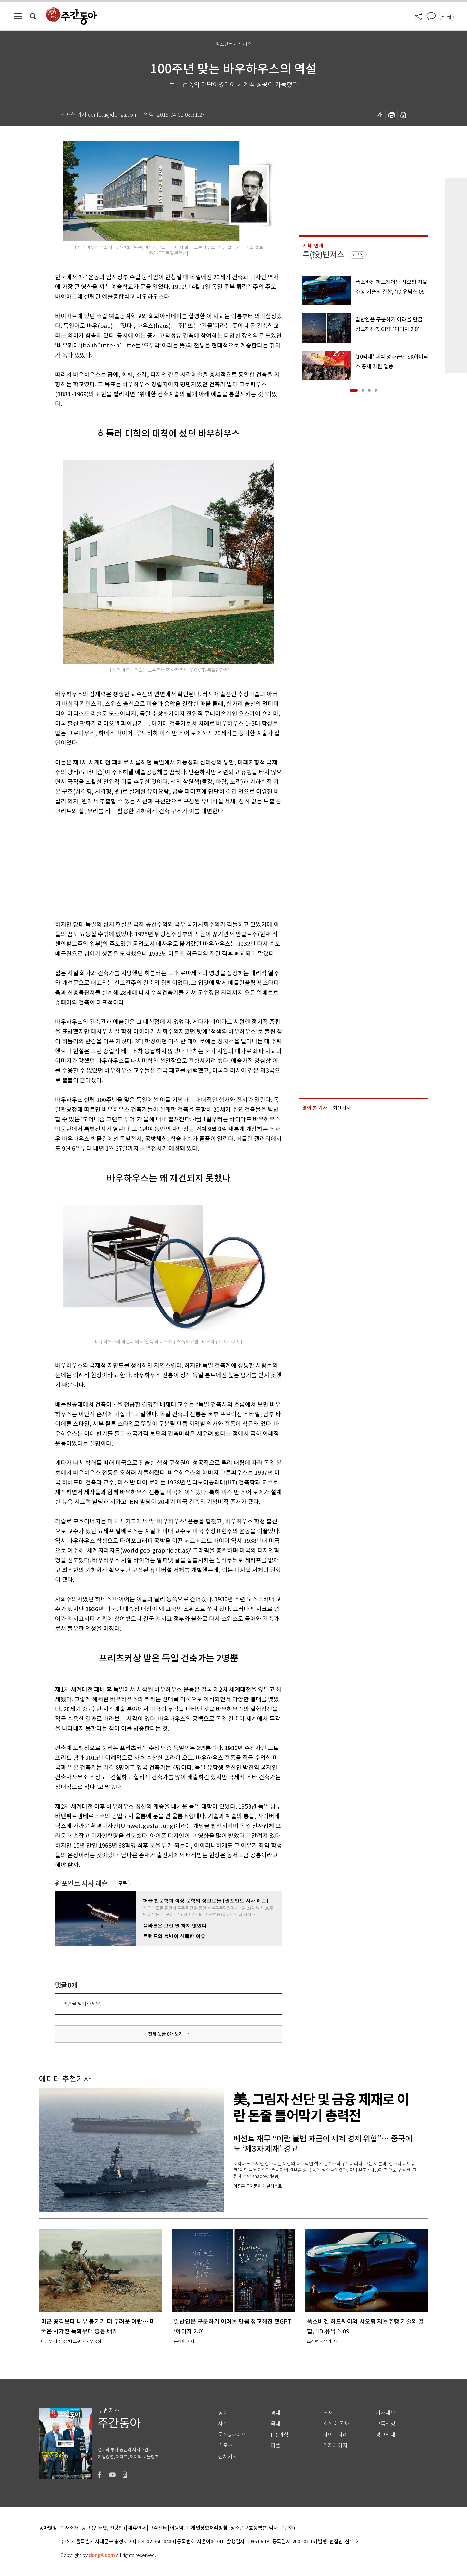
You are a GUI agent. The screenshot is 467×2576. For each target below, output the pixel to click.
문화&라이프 (232, 2435)
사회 (223, 2424)
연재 (328, 2413)
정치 (223, 2413)
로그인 (446, 17)
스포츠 (225, 2446)
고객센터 (158, 2528)
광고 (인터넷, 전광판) (103, 2528)
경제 (275, 2413)
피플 (275, 2446)
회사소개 (69, 2528)
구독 (122, 1883)
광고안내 (385, 2435)
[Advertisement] (152, 866)
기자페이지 (335, 2446)
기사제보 (385, 2413)
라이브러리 (335, 2435)
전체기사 (228, 2457)
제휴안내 (137, 2528)
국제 (275, 2424)
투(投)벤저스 (323, 254)
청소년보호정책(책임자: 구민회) (262, 2528)
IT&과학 (280, 2435)
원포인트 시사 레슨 (81, 1883)
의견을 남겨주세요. (82, 2004)
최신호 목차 (336, 2424)
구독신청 (385, 2424)
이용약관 (179, 2528)
